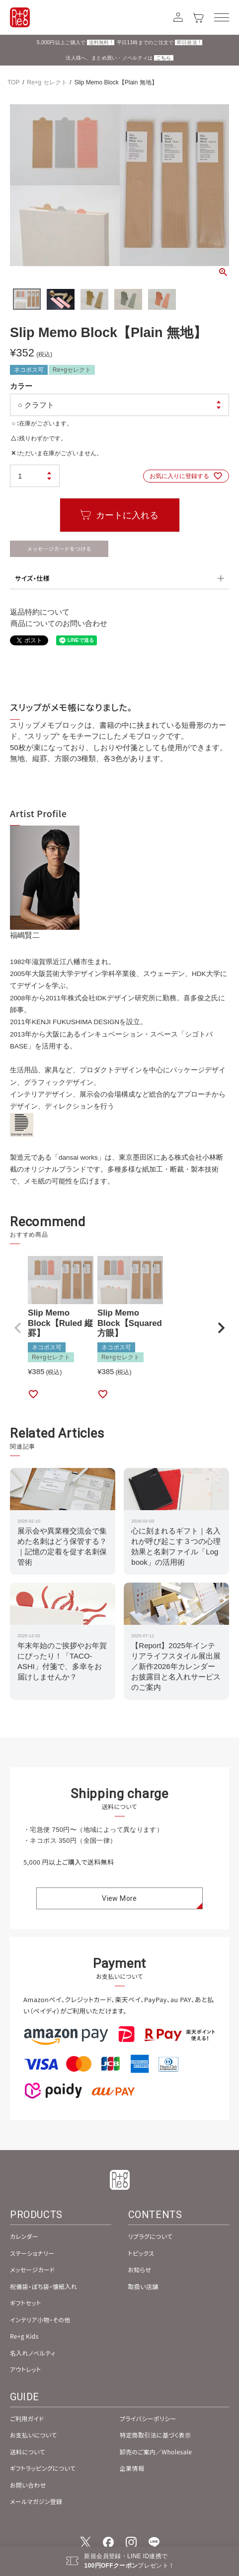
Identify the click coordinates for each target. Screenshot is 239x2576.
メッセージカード (32, 2269)
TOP (13, 82)
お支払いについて (33, 2435)
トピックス (141, 2253)
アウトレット (25, 2369)
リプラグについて (150, 2236)
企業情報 (132, 2468)
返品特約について (40, 612)
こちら (163, 58)
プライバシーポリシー (148, 2418)
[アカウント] (177, 17)
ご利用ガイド (27, 2418)
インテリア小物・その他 (40, 2319)
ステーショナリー (32, 2253)
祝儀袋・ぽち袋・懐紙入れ (43, 2286)
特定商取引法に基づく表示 (155, 2435)
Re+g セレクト (47, 82)
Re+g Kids (24, 2336)
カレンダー (24, 2236)
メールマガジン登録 (36, 2501)
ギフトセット (25, 2302)
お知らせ (140, 2269)
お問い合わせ (28, 2485)
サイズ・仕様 (32, 578)
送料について (27, 2451)
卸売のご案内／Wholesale (156, 2451)
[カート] (198, 17)
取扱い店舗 (143, 2286)
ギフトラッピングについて (43, 2468)
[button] (18, 1328)
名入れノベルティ (32, 2353)
